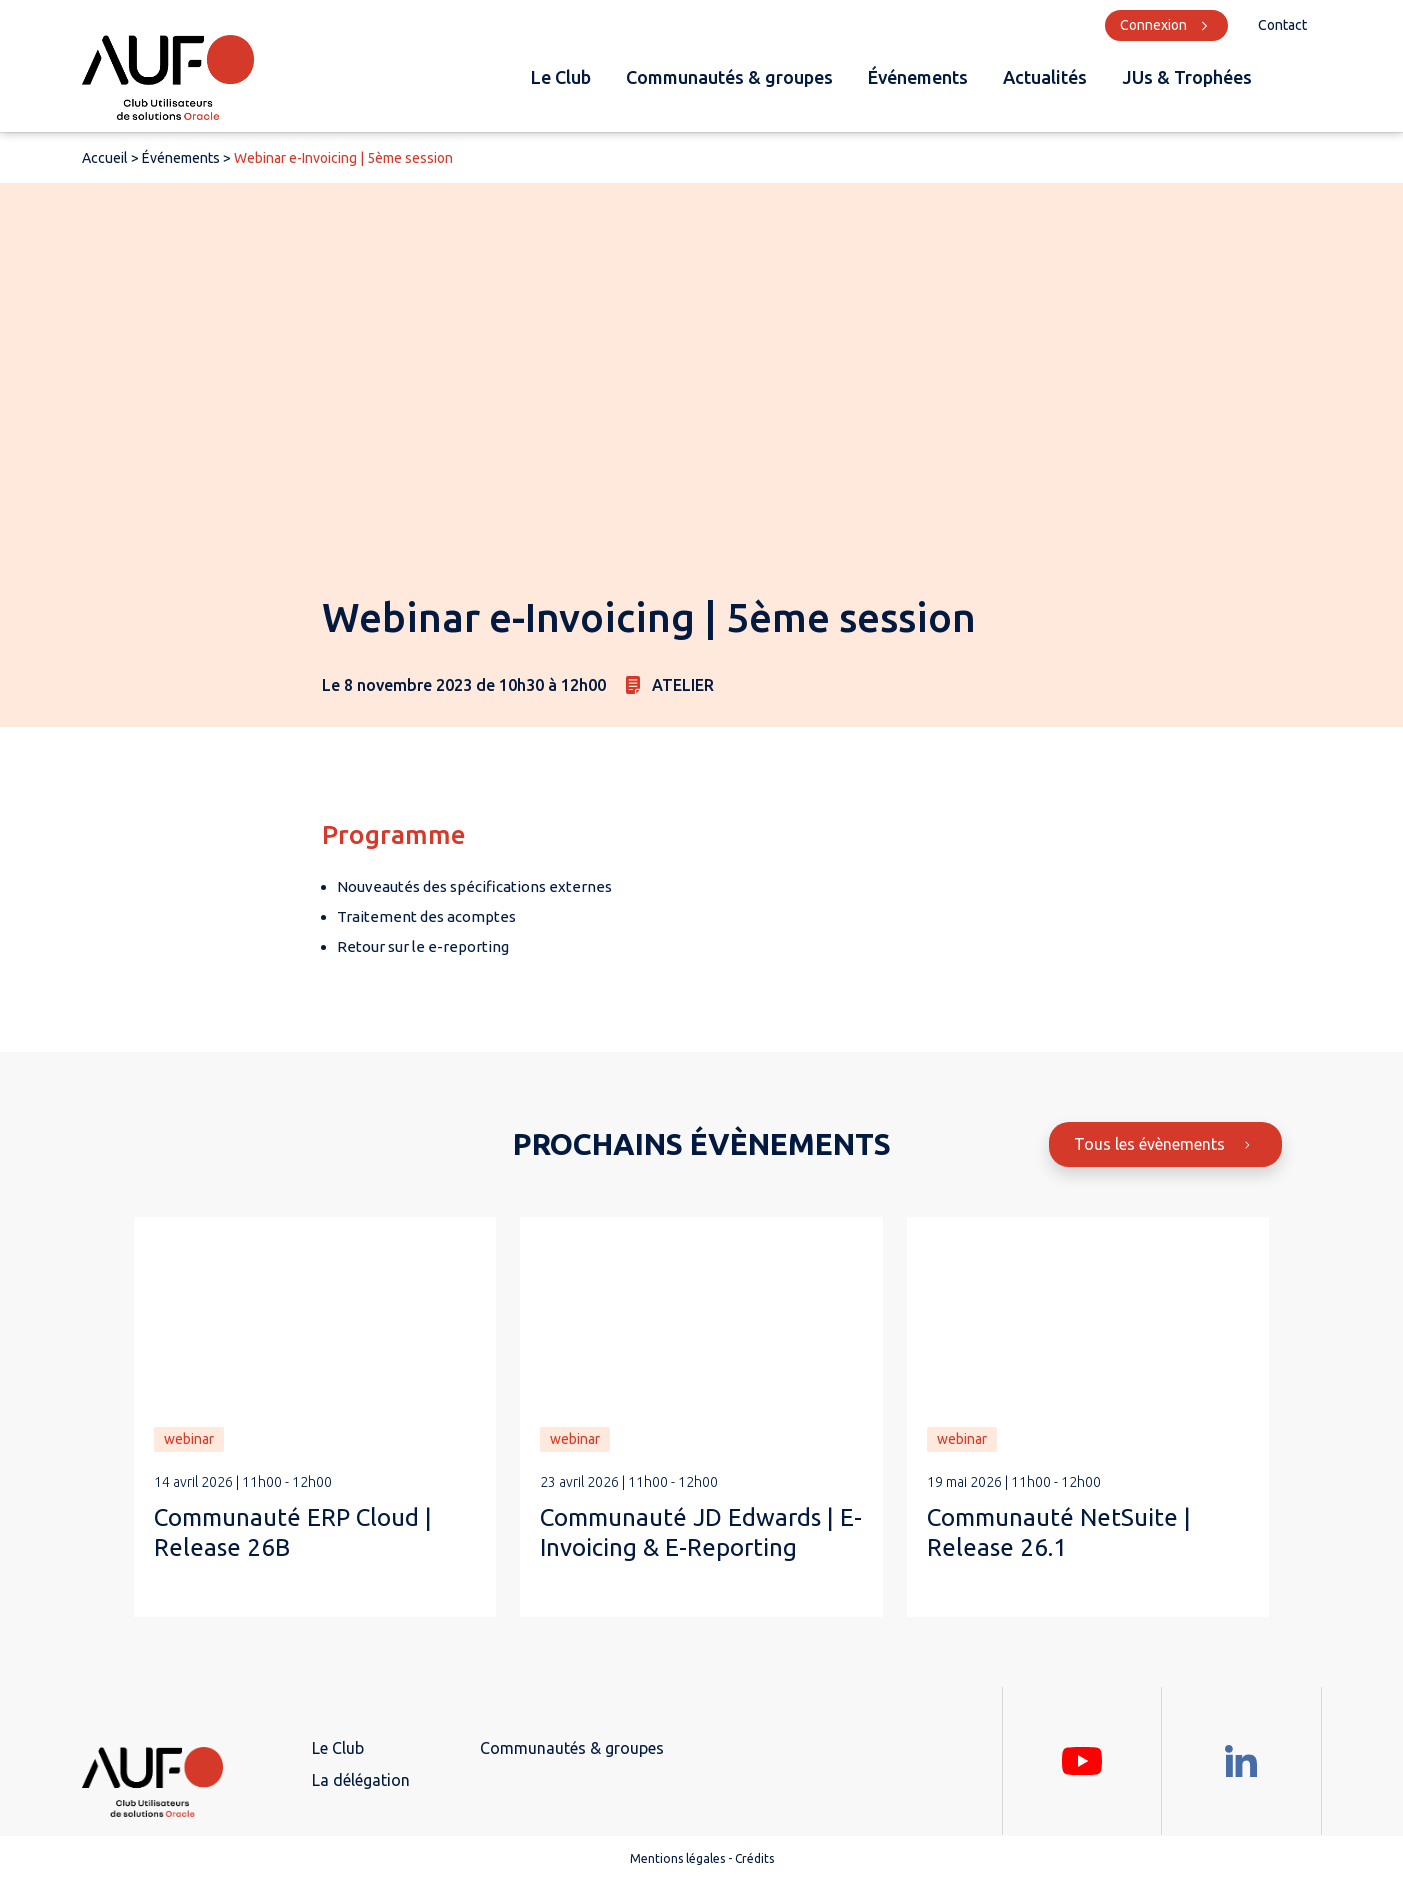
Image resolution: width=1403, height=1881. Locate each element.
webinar (189, 1439)
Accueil (105, 158)
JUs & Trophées (1187, 77)
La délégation (361, 1780)
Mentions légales (677, 1858)
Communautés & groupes (729, 77)
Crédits (754, 1858)
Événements (918, 77)
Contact (1282, 25)
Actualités (1045, 77)
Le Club (561, 77)
